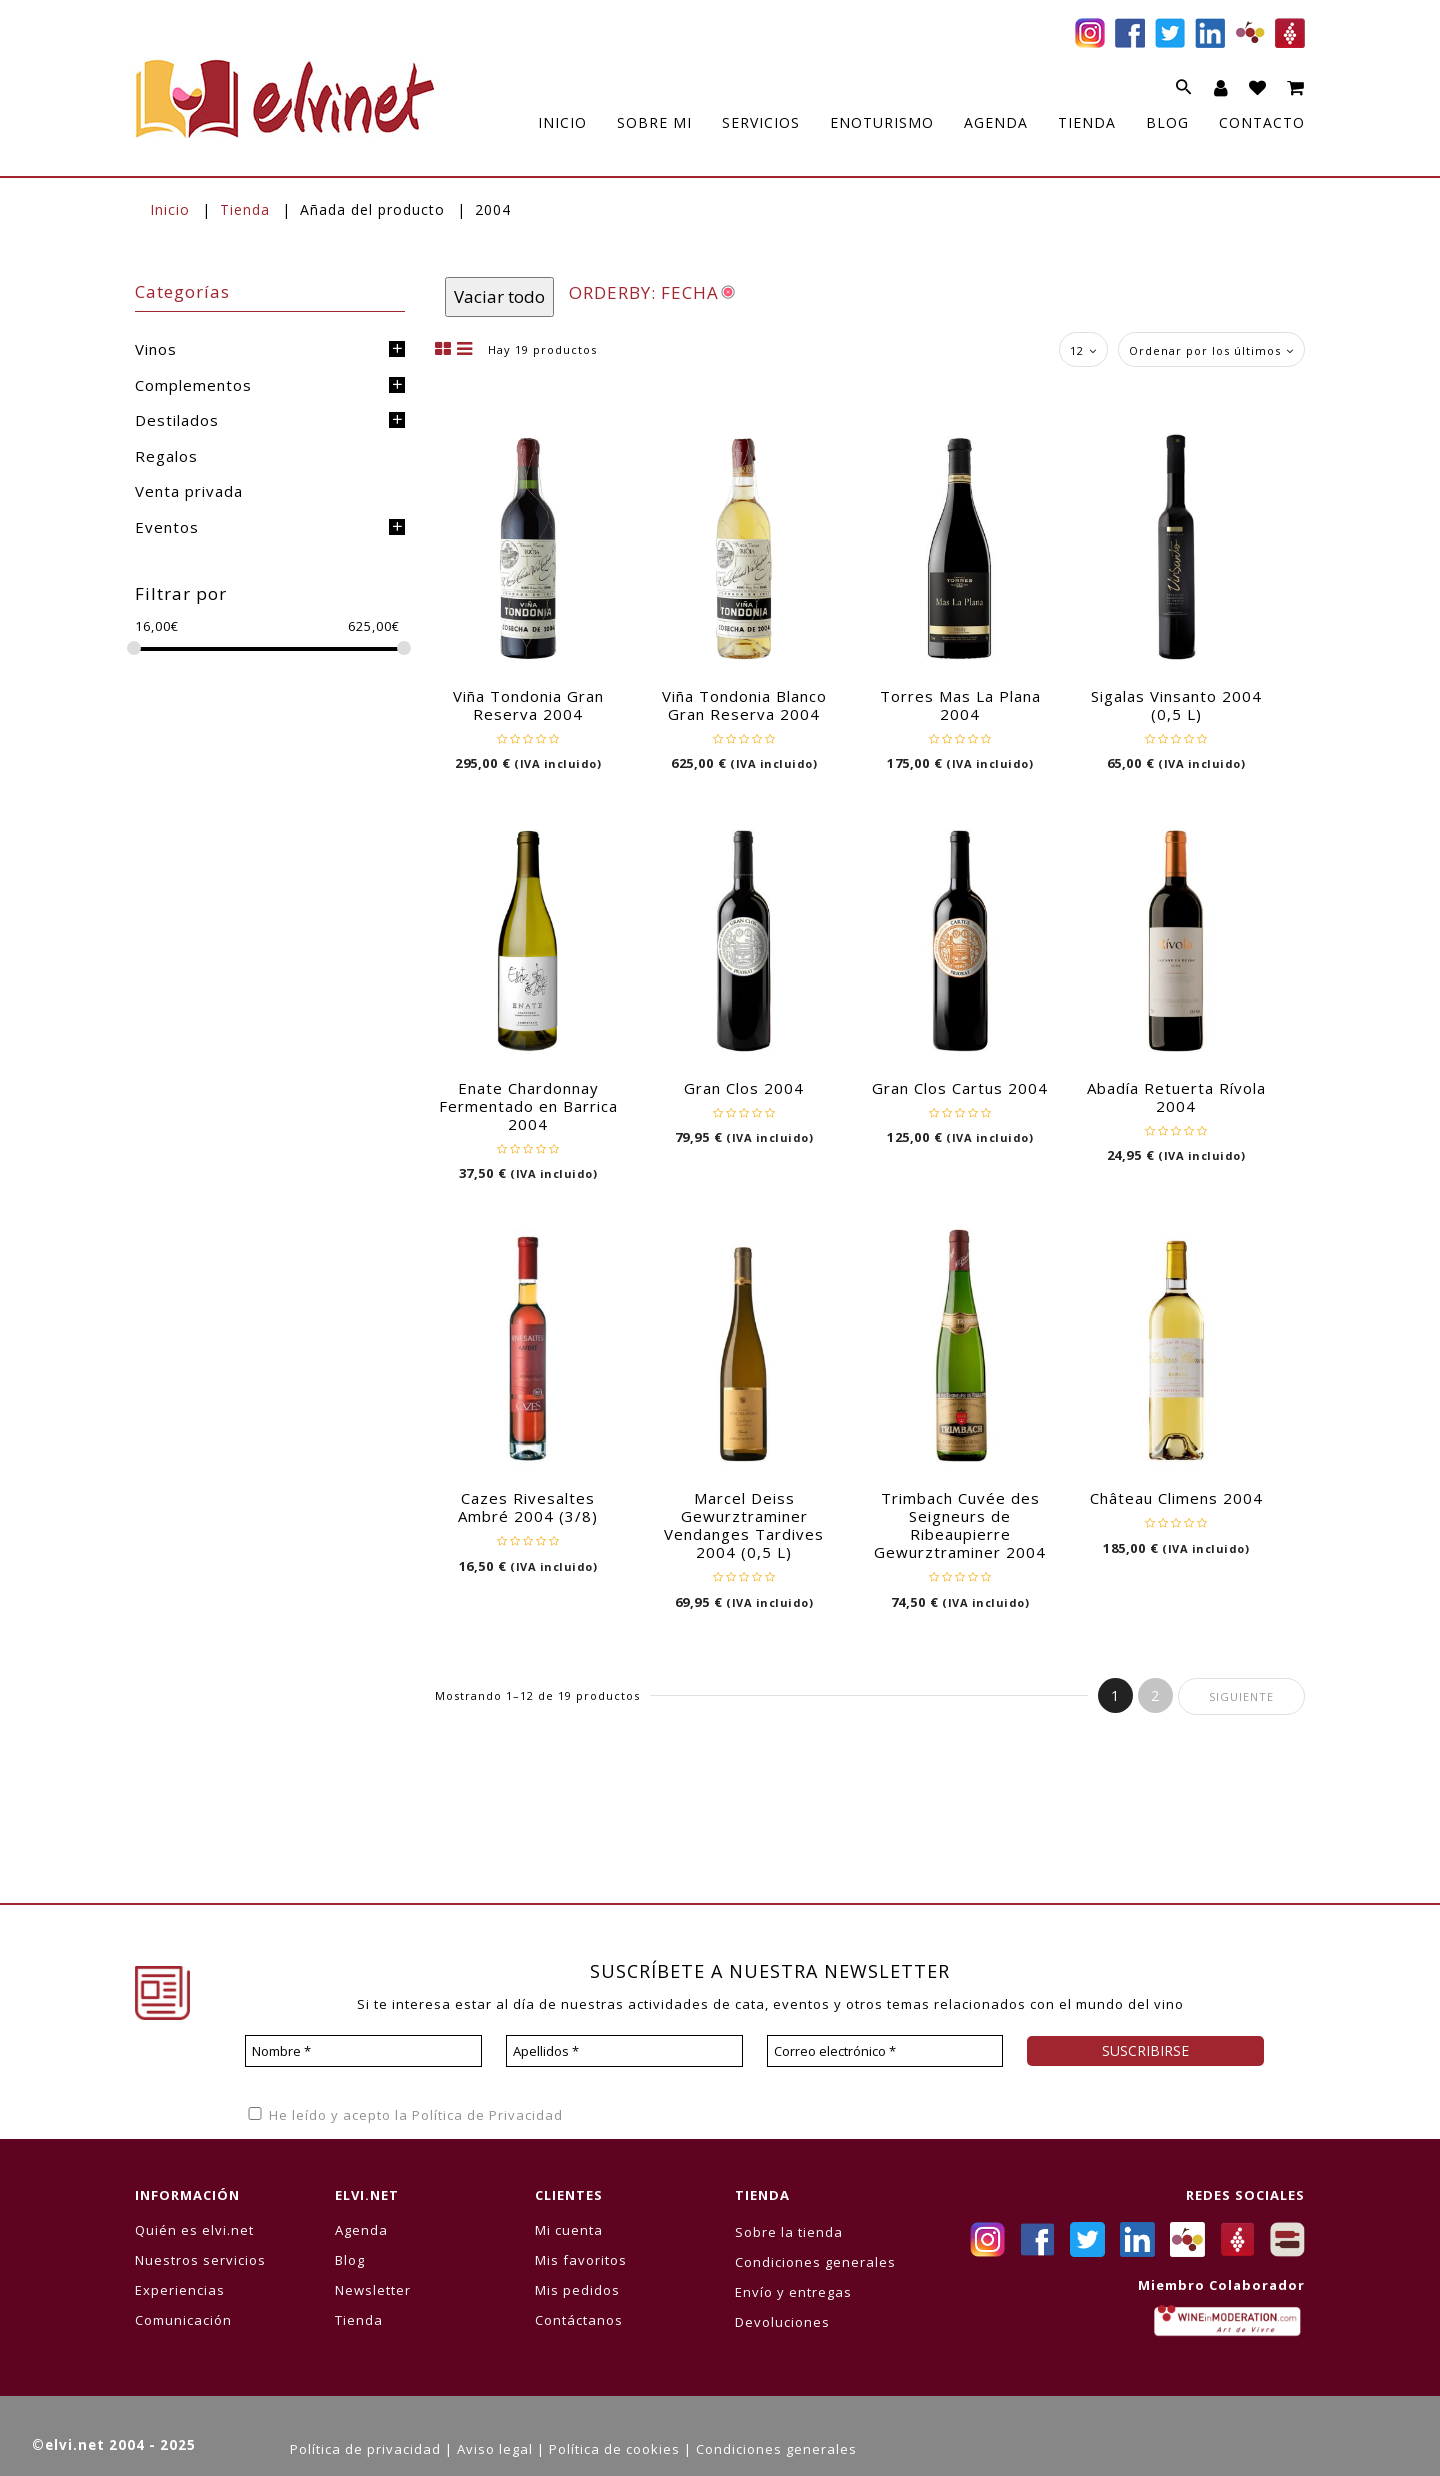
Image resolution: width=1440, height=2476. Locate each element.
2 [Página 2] (1155, 1695)
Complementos (193, 385)
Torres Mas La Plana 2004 (960, 705)
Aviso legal (495, 2449)
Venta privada (189, 491)
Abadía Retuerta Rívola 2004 (1176, 1097)
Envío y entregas (793, 2292)
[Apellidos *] (624, 2051)
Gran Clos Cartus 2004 (960, 1088)
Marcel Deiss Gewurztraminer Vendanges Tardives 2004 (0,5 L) (744, 1525)
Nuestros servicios (200, 2260)
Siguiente (1241, 1696)
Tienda (245, 209)
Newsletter (373, 2290)
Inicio (170, 209)
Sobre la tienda (789, 2232)
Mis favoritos (581, 2260)
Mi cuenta (569, 2230)
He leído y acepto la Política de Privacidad (404, 2115)
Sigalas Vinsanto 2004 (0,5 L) (1176, 705)
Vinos (156, 349)
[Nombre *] (363, 2051)
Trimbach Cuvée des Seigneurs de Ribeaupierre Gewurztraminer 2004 (960, 1525)
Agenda (361, 2230)
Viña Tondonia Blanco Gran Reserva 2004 (744, 705)
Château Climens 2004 (1176, 1498)
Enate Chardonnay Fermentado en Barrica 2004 (528, 1106)
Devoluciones (782, 2322)
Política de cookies (614, 2449)
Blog (350, 2260)
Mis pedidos (577, 2290)
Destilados (177, 420)
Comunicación (183, 2320)
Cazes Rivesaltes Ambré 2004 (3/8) (528, 1507)
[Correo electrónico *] (885, 2051)
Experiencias (180, 2290)
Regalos (166, 456)
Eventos (167, 527)
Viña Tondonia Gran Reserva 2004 (528, 705)
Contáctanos (579, 2320)
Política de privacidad (365, 2449)
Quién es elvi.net (194, 2230)
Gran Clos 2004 (744, 1088)
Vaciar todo (499, 296)
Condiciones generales (815, 2262)
